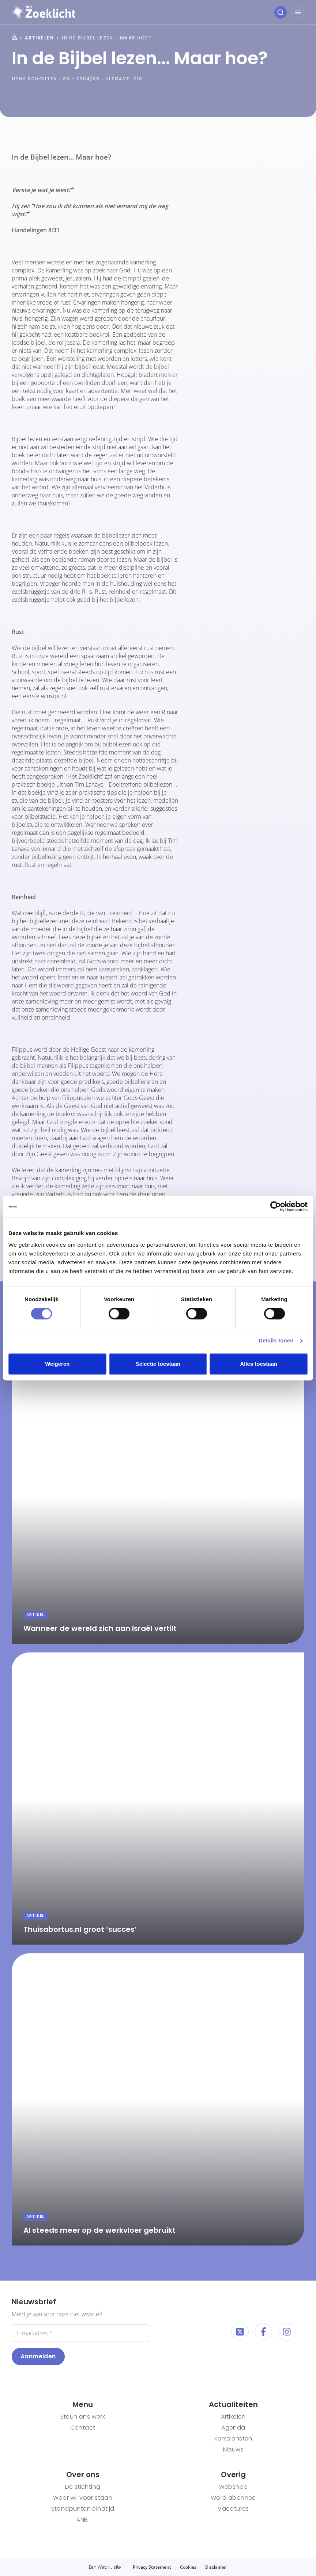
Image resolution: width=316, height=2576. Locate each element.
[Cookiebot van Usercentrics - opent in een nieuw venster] (276, 1206)
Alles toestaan (258, 1364)
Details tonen (276, 1340)
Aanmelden (38, 2356)
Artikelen (39, 38)
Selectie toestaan (158, 1364)
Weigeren (57, 1364)
